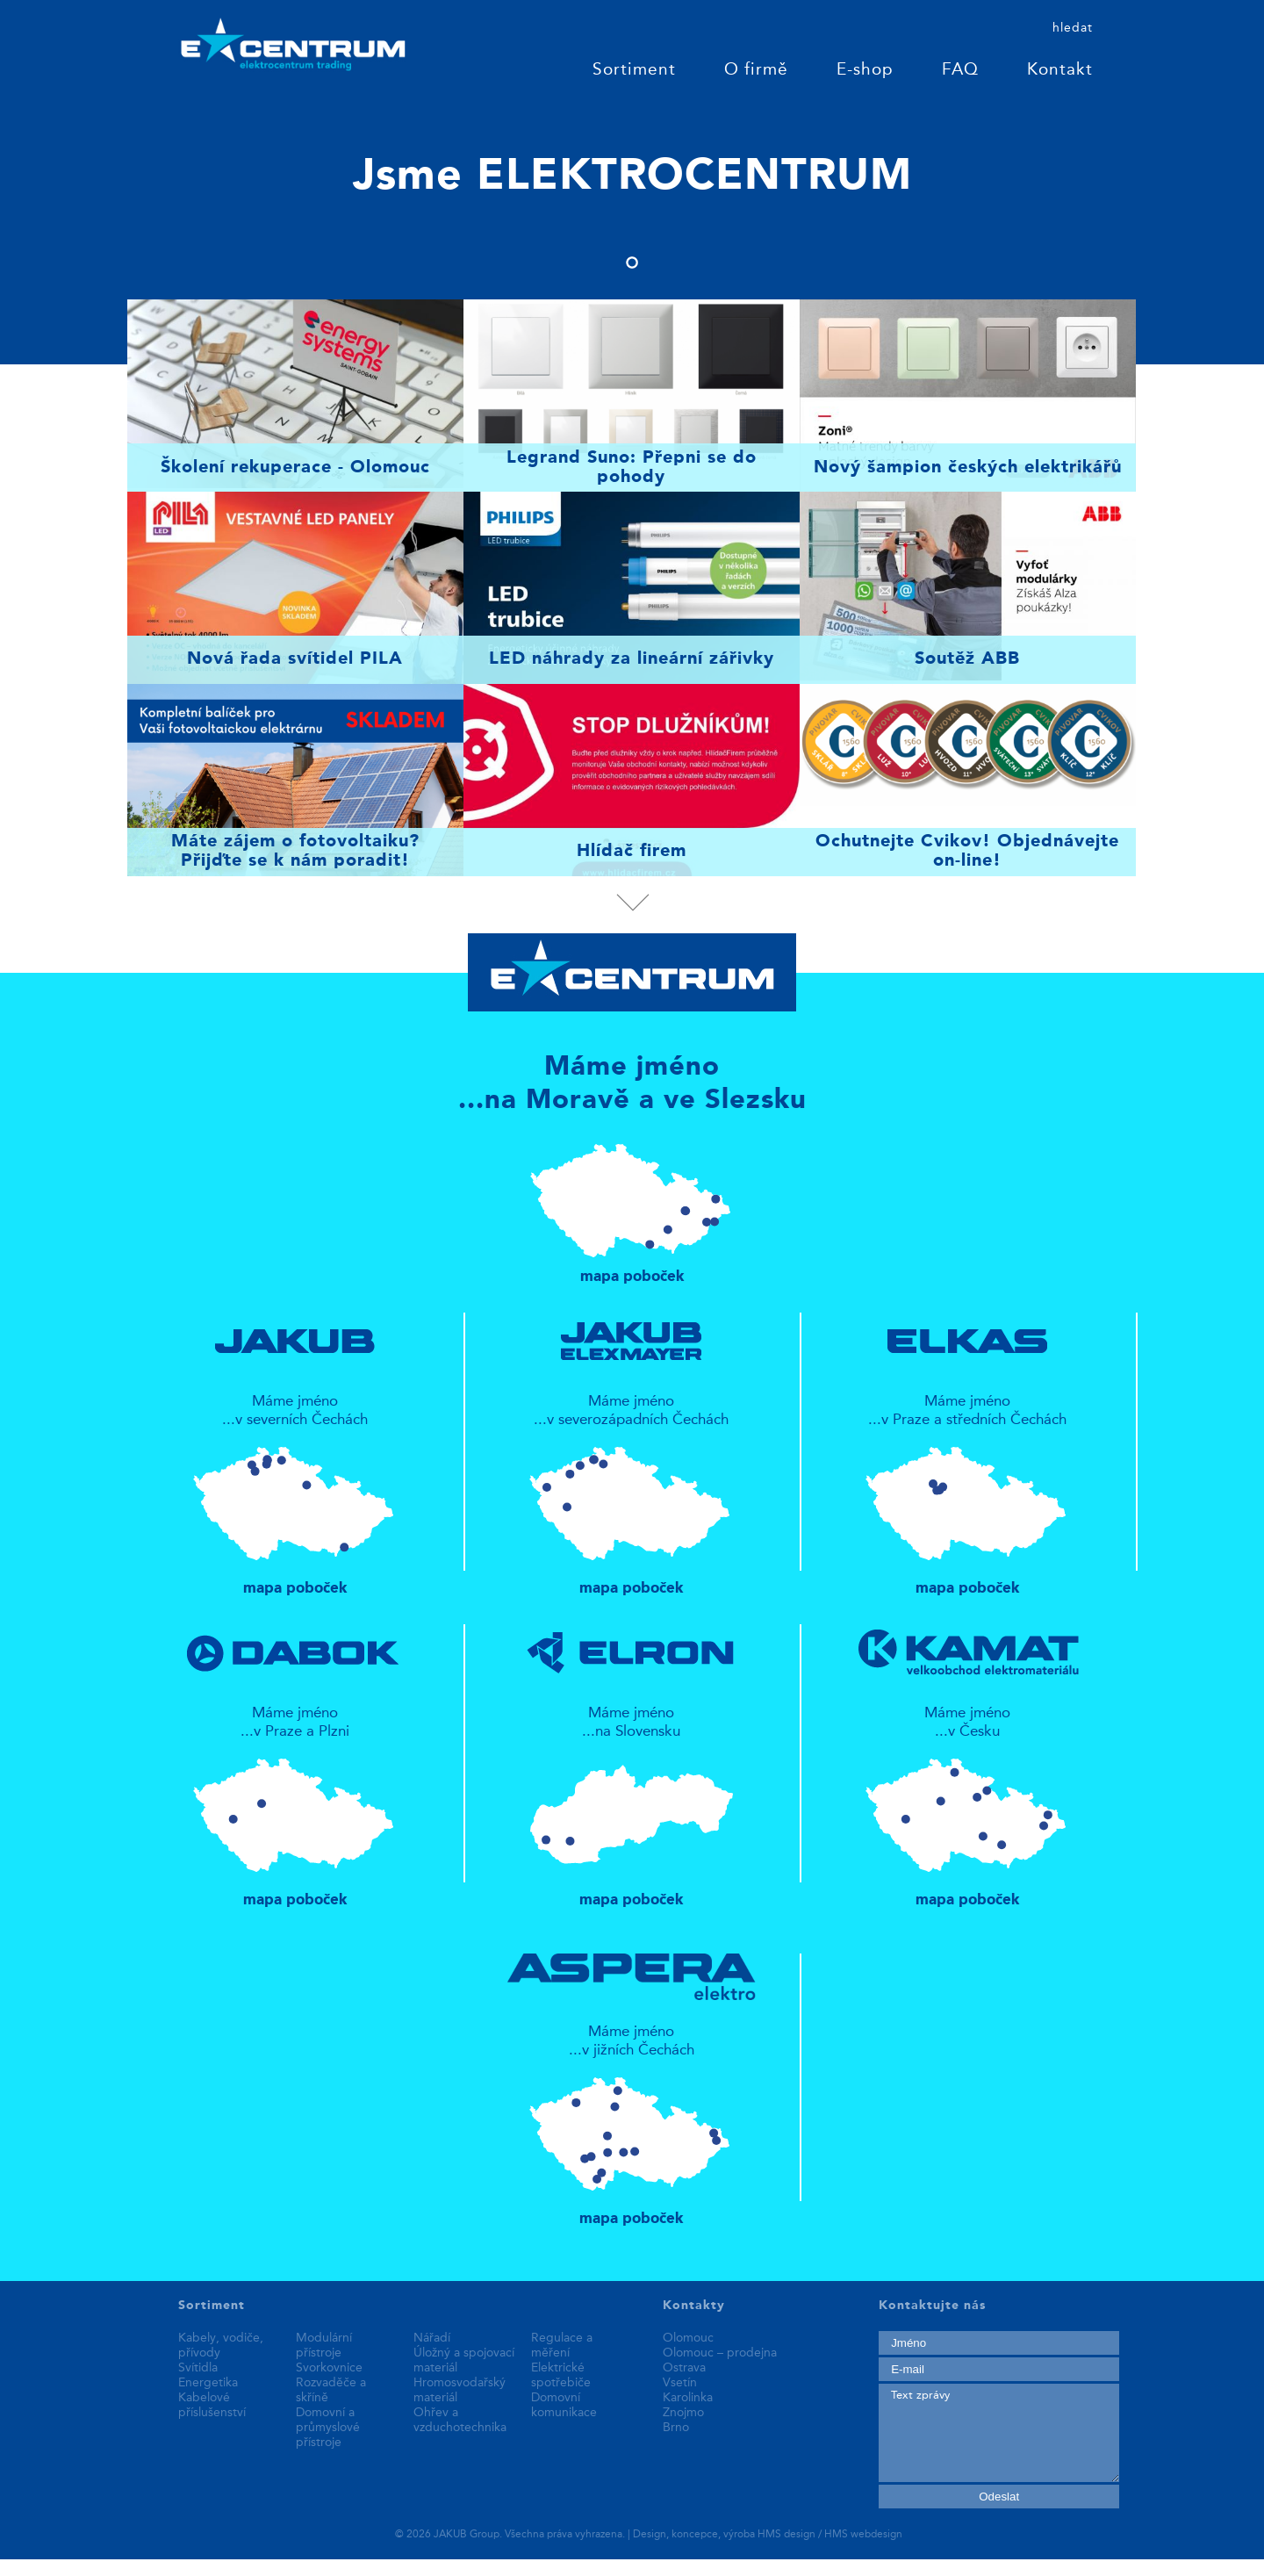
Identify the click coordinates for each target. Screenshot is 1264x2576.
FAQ (960, 70)
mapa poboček (632, 1205)
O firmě (756, 70)
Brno (676, 2427)
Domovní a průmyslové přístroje (328, 2428)
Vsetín (680, 2383)
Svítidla (198, 2368)
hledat (1072, 28)
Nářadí (431, 2338)
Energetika (208, 2383)
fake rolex (362, 2567)
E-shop (865, 70)
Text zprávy (998, 2433)
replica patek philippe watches (97, 2567)
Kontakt (1060, 70)
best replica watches (262, 2567)
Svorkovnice (329, 2368)
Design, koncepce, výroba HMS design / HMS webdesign (767, 2534)
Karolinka (688, 2398)
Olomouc (688, 2338)
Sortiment (634, 70)
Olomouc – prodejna (720, 2353)
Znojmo (683, 2413)
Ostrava (684, 2368)
